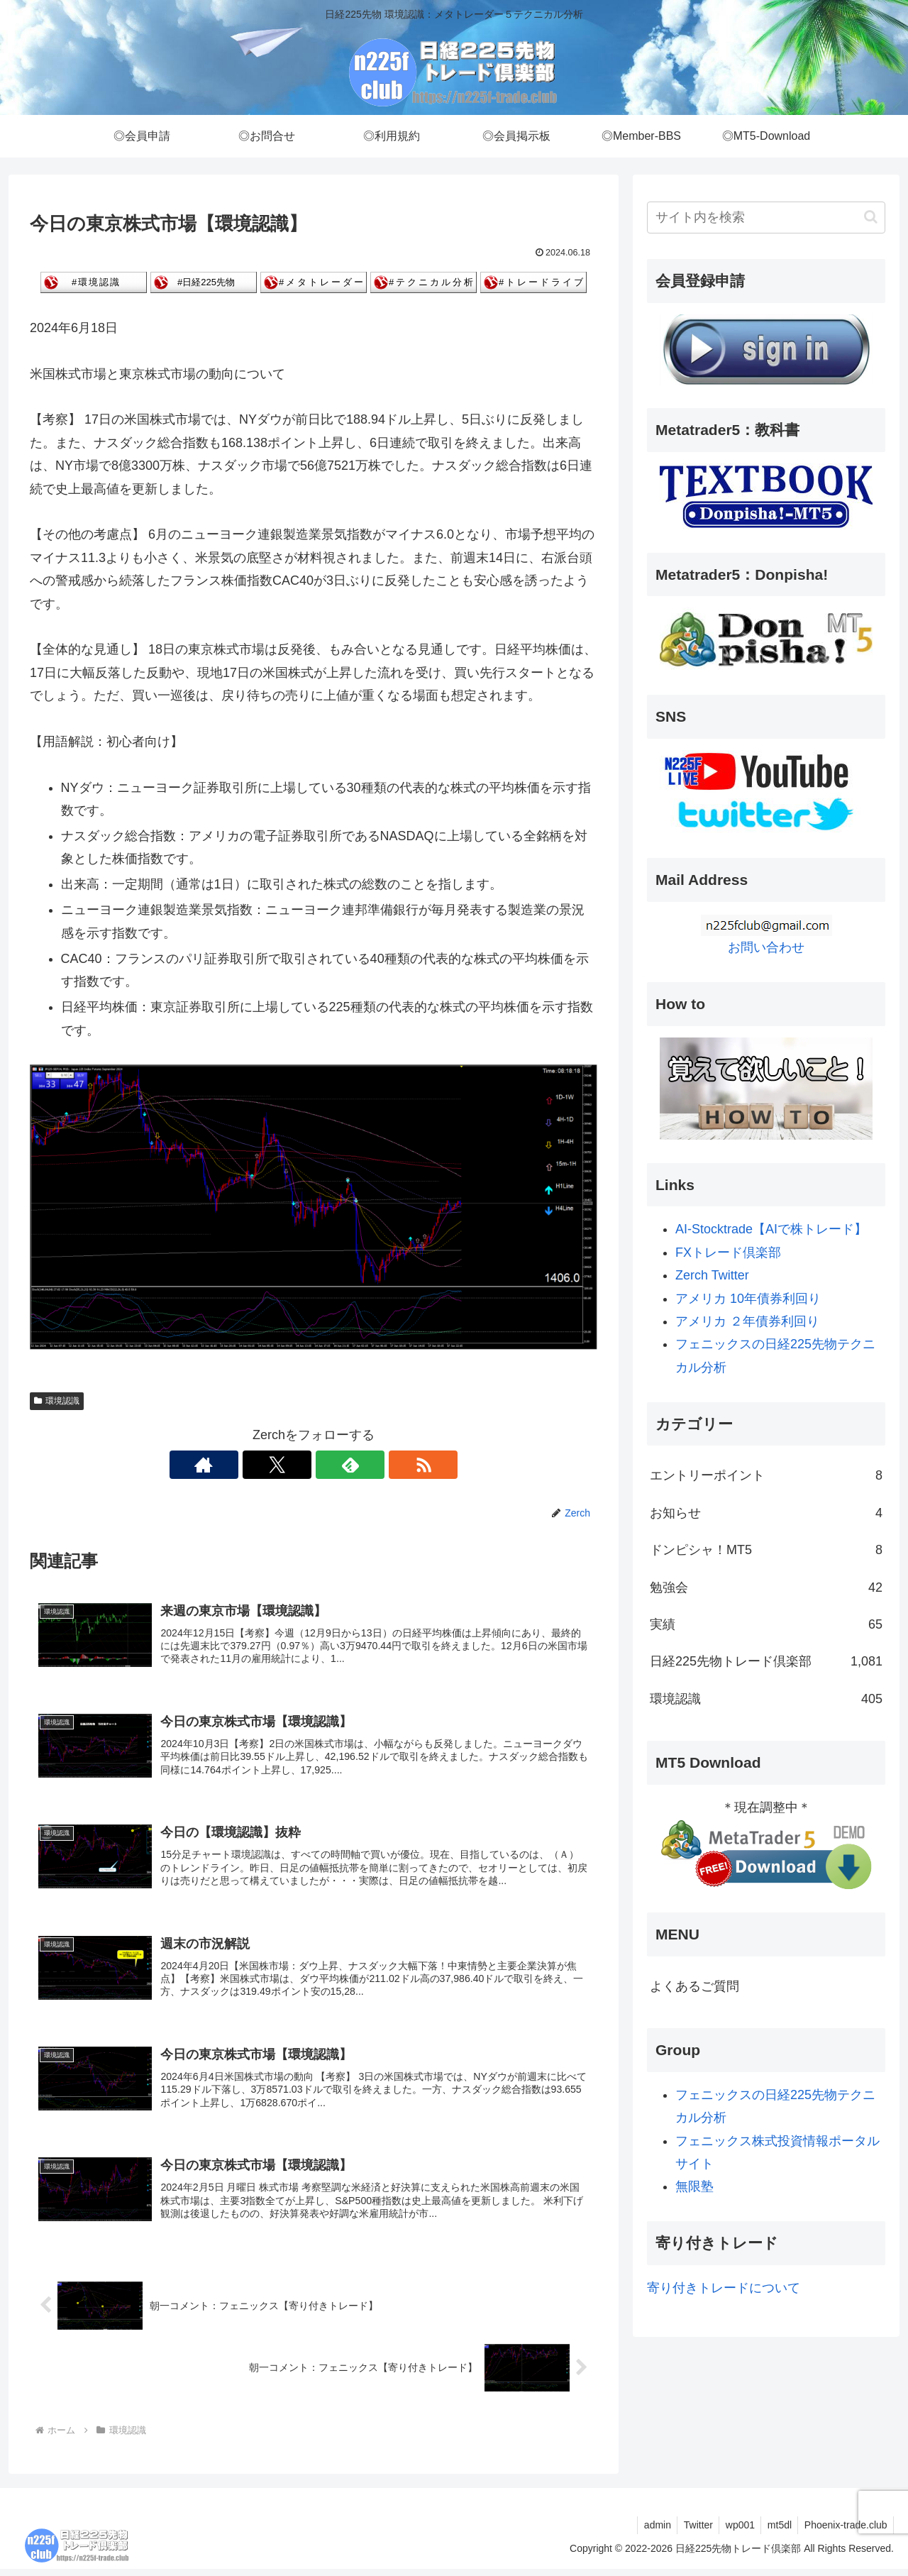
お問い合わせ (766, 947)
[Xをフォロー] (297, 1465)
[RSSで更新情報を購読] (362, 1465)
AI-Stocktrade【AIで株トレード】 (771, 1229)
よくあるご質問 (694, 1986)
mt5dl (776, 2531)
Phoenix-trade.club (844, 2531)
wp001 (734, 2531)
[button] (870, 217)
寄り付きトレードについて (723, 2288)
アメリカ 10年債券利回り (748, 1299)
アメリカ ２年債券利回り (747, 1321)
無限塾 (694, 2186)
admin (646, 2531)
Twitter (690, 2531)
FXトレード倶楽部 (728, 1252)
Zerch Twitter (712, 1275)
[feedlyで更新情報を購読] (330, 1465)
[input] (766, 217)
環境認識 (56, 1401)
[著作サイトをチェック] (264, 1465)
